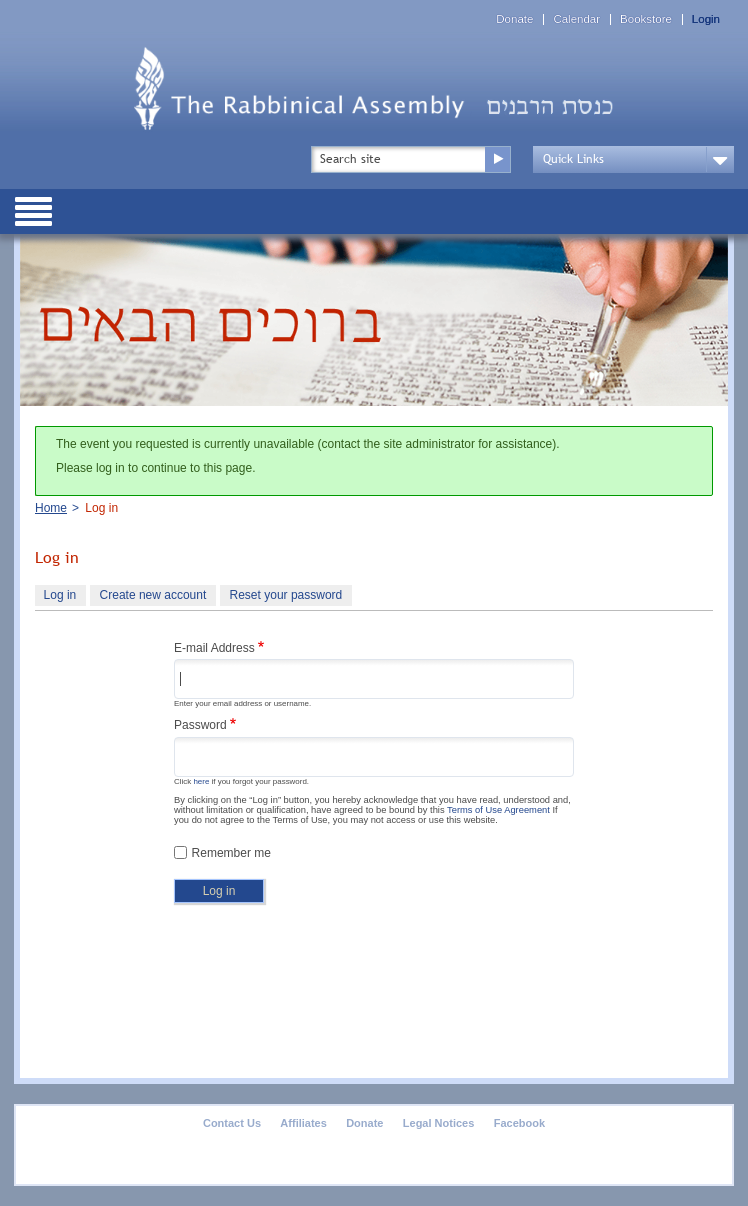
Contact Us (232, 1123)
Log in (65, 597)
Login (706, 19)
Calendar (576, 19)
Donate (514, 19)
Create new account (153, 595)
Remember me (231, 853)
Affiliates (303, 1123)
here (201, 781)
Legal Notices (439, 1123)
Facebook (519, 1123)
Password (200, 725)
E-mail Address (214, 648)
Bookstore (646, 19)
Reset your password (286, 595)
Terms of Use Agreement (498, 810)
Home (51, 508)
